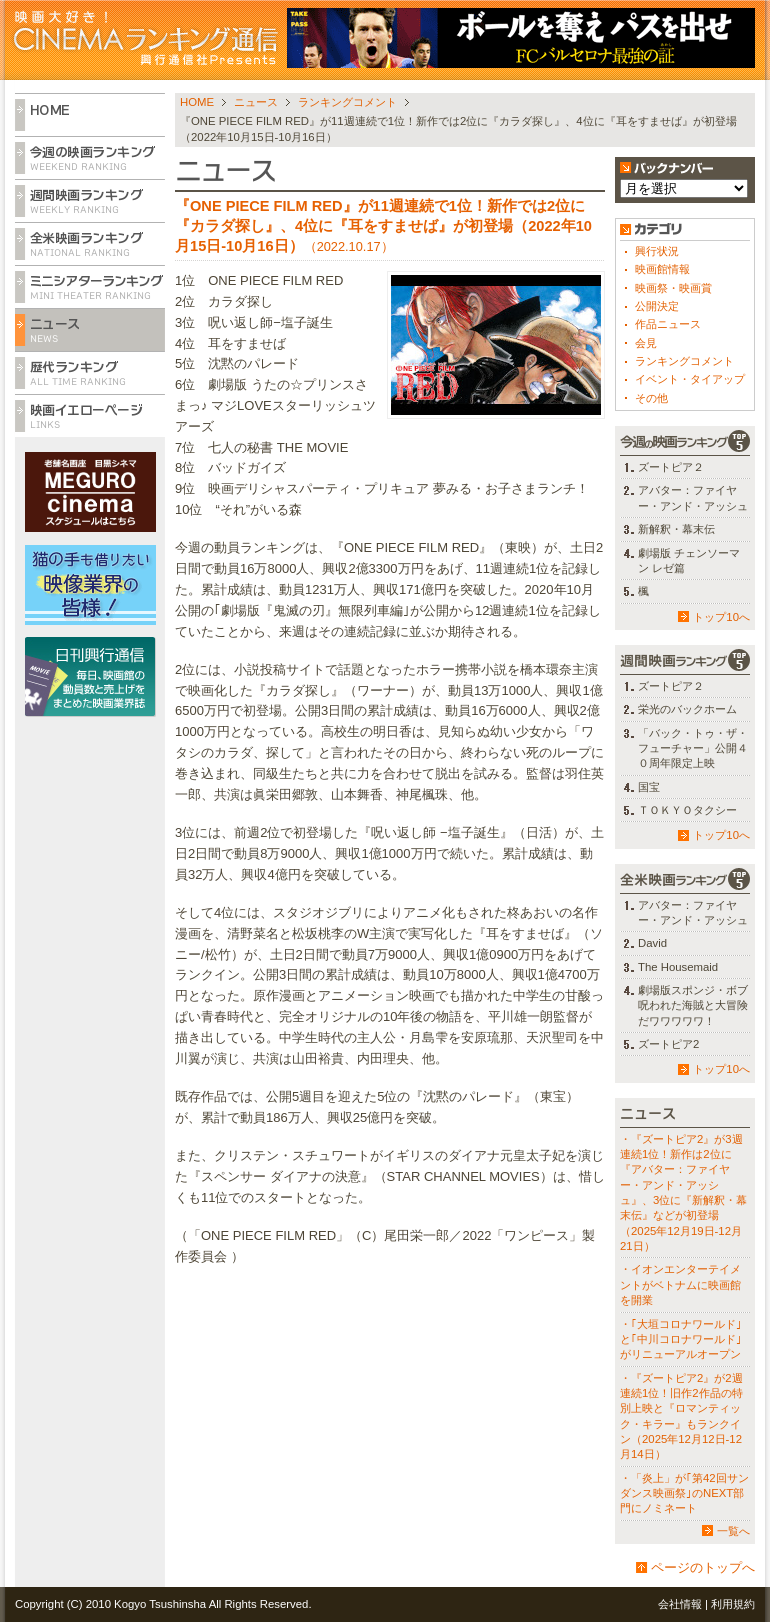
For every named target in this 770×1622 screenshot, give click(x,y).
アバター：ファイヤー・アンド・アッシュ (693, 497)
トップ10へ (721, 617)
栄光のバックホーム (687, 709)
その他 (651, 398)
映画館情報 (662, 269)
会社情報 (680, 1604)
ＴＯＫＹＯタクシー (687, 810)
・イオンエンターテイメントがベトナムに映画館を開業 (680, 1284)
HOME (197, 102)
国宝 (649, 787)
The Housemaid (678, 967)
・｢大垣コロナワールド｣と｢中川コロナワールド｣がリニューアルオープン (681, 1339)
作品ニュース (668, 324)
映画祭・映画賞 (673, 288)
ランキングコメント (347, 102)
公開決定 (657, 306)
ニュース (256, 102)
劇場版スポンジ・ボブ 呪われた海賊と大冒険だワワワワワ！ (693, 1005)
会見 (646, 343)
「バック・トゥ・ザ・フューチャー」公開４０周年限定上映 (693, 748)
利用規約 (733, 1604)
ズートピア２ (671, 467)
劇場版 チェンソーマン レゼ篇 (689, 560)
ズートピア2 (668, 1044)
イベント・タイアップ (690, 379)
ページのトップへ (703, 1567)
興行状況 (657, 251)
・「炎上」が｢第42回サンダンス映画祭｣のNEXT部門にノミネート (684, 1493)
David (652, 943)
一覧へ (733, 1531)
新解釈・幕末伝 (676, 529)
